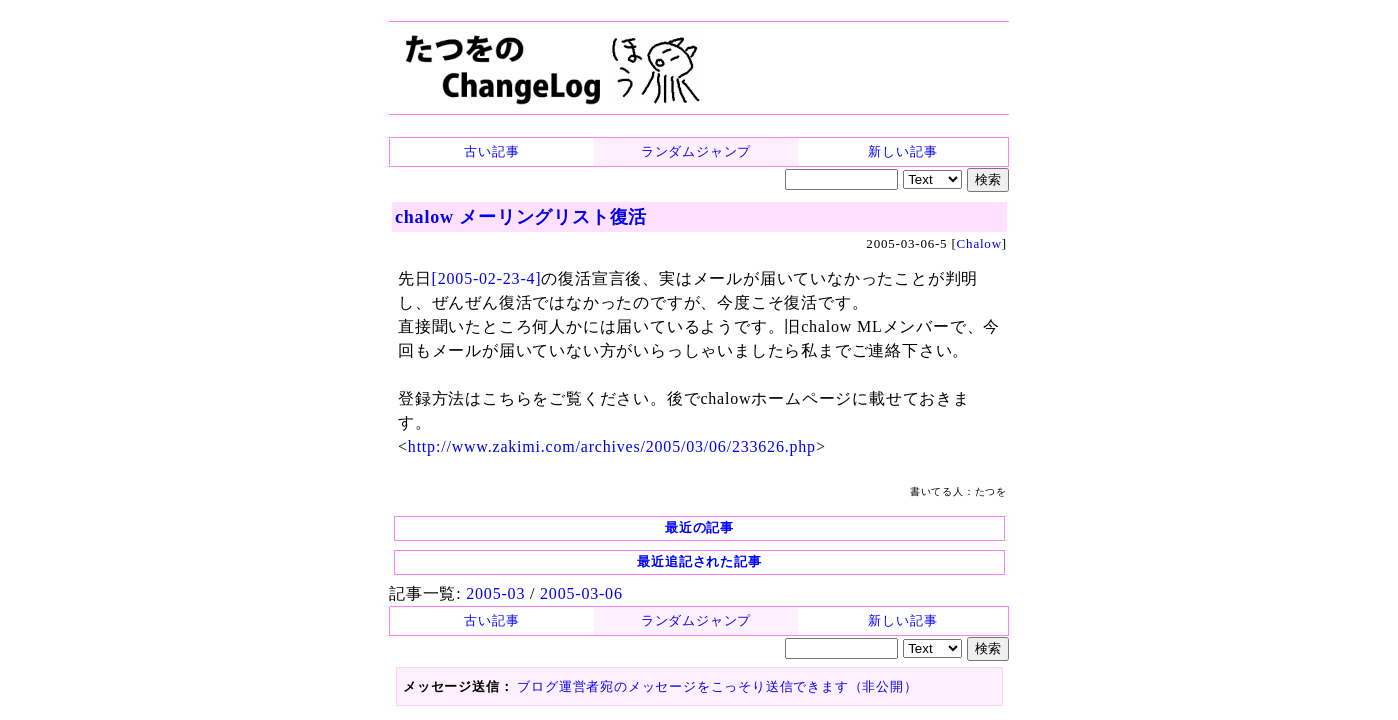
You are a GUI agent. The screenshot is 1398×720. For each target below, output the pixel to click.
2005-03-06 (581, 593)
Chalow (979, 243)
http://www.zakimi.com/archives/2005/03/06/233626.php (612, 446)
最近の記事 (699, 527)
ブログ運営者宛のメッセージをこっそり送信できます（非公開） (717, 686)
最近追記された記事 (699, 561)
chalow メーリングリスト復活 (521, 217)
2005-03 (495, 593)
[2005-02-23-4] (487, 278)
